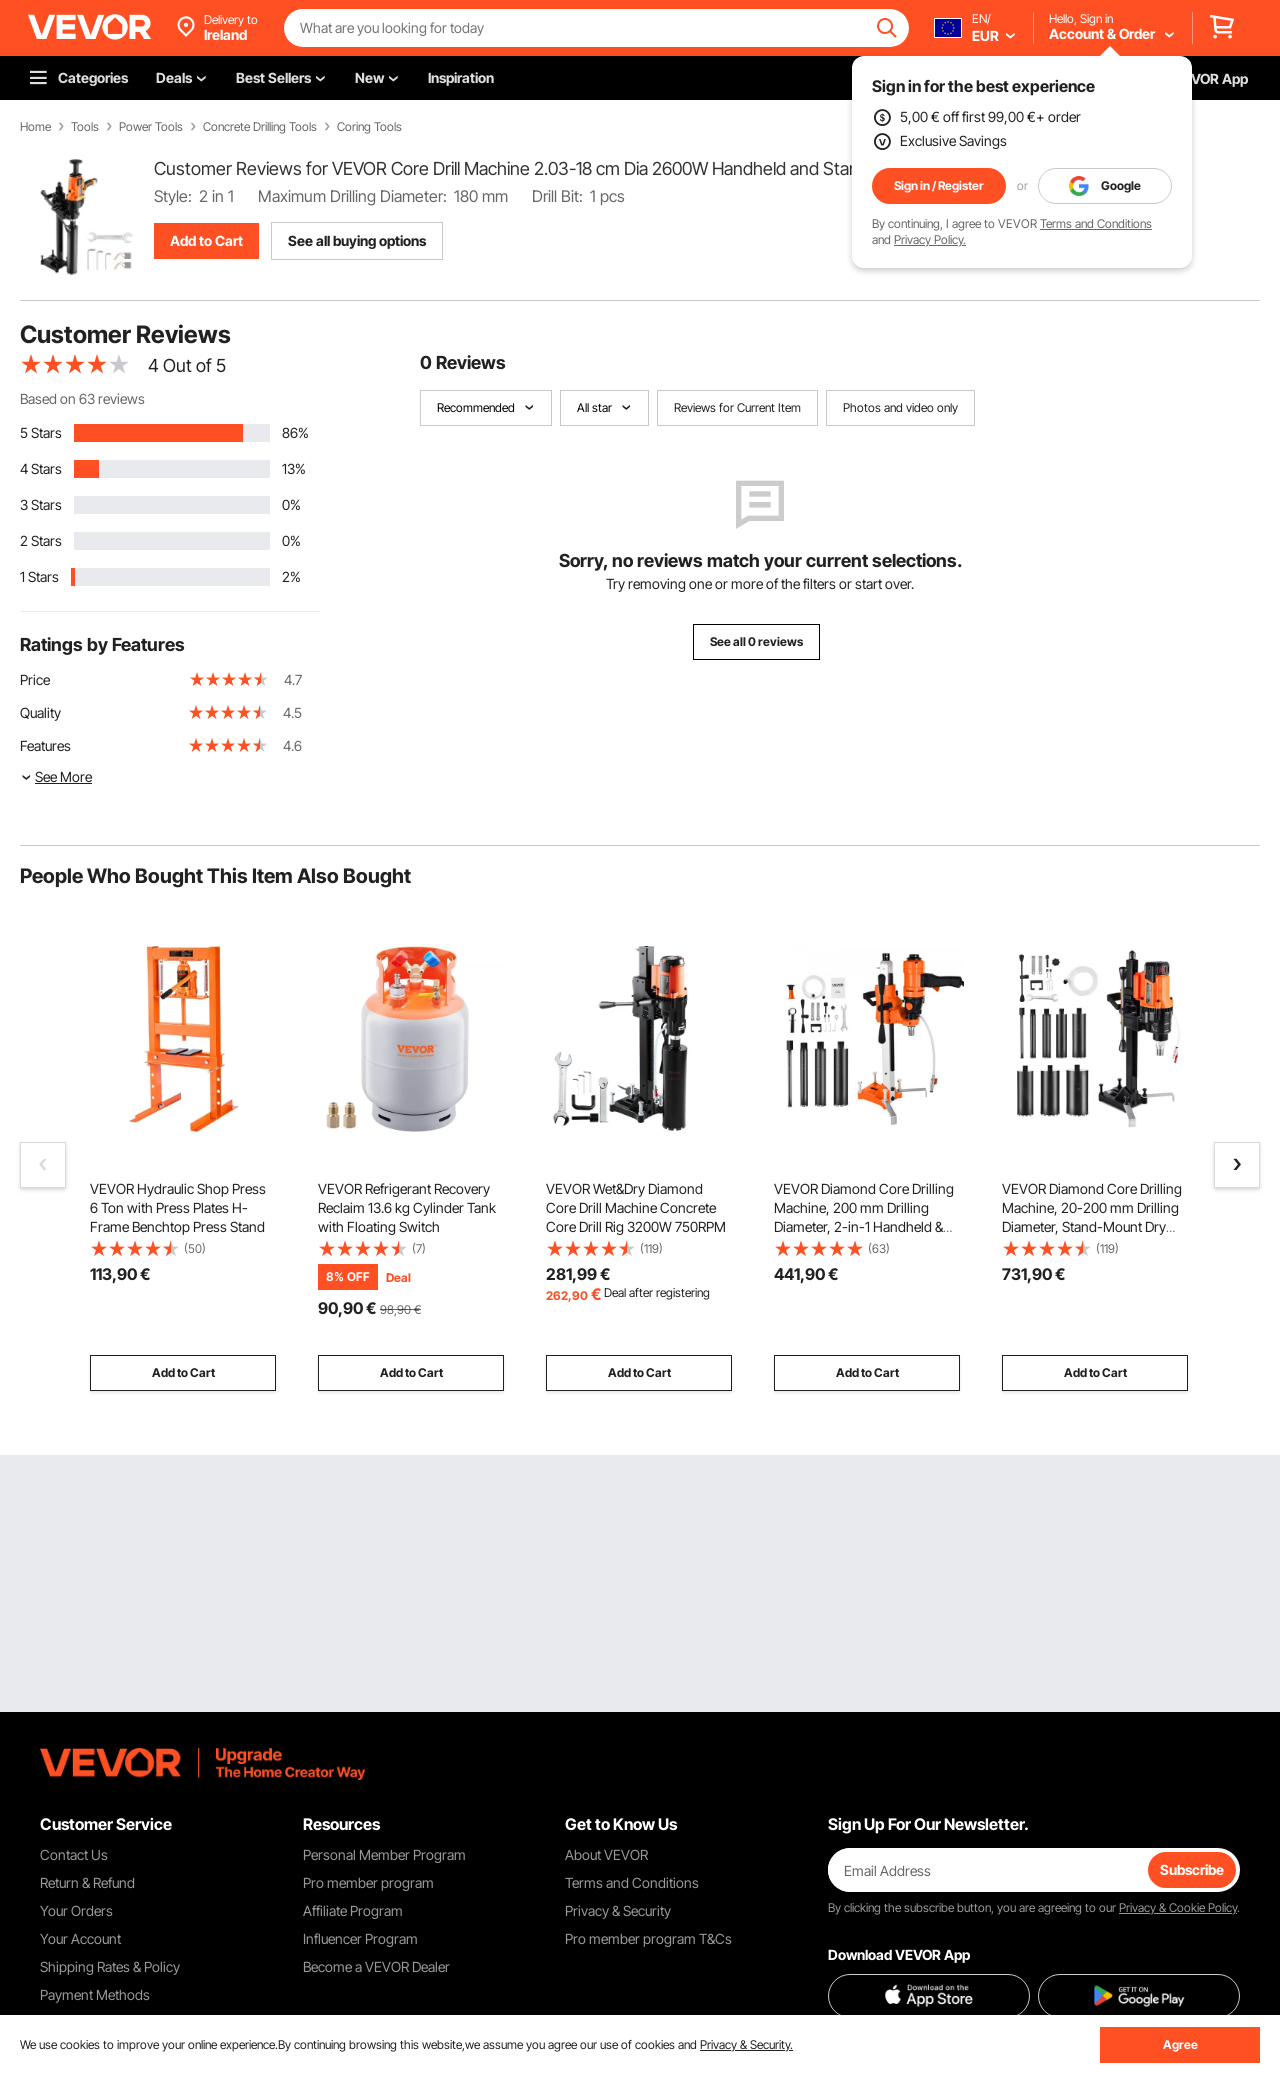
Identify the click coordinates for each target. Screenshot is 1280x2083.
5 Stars (41, 432)
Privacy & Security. (746, 2044)
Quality (40, 712)
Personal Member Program (384, 1854)
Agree (1180, 2044)
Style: (173, 196)
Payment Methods (95, 1994)
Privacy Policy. (930, 239)
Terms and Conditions (1096, 223)
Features (45, 745)
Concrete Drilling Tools (260, 127)
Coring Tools (369, 127)
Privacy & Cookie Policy (1178, 1907)
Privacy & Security (618, 1910)
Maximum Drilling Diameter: (352, 196)
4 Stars (41, 468)
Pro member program (368, 1882)
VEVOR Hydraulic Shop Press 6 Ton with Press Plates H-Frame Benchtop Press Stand (178, 1207)
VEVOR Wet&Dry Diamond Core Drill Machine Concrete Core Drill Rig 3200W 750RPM (636, 1207)
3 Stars (41, 504)
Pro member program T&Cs (648, 1938)
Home (35, 127)
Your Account (80, 1938)
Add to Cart (206, 240)
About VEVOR (606, 1854)
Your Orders (76, 1910)
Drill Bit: (557, 196)
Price (35, 679)
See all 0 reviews (756, 641)
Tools (85, 127)
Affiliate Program (353, 1910)
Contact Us (74, 1854)
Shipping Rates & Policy (110, 1966)
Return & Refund (87, 1882)
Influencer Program (360, 1938)
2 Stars (41, 540)
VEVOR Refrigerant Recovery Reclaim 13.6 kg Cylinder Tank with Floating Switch (407, 1207)
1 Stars (39, 576)
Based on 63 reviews (82, 398)
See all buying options (357, 240)
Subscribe (1192, 1869)
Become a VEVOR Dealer (376, 1966)
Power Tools (151, 127)
